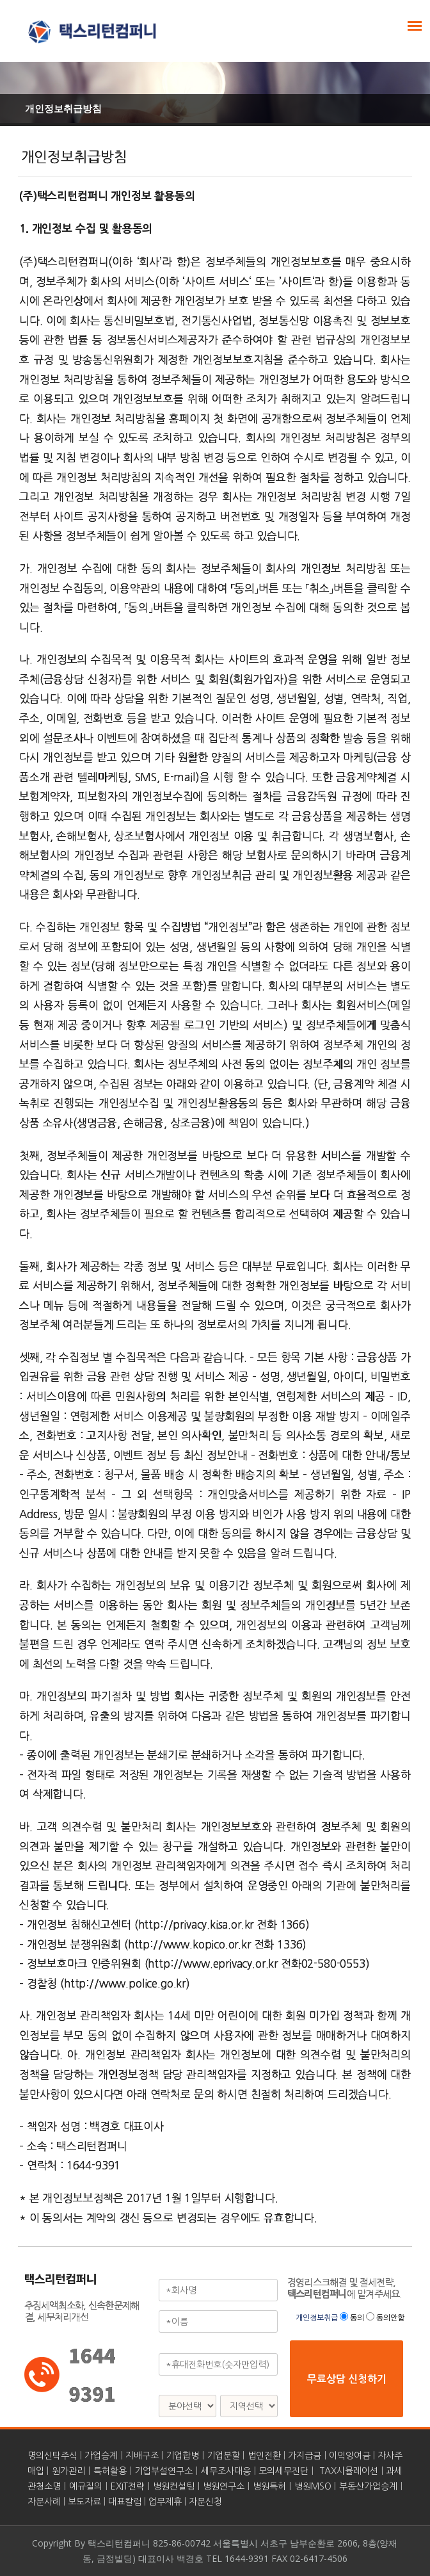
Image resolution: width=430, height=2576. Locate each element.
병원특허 (269, 2486)
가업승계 (101, 2455)
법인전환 (264, 2455)
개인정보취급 (318, 2318)
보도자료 (84, 2501)
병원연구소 (223, 2486)
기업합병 (182, 2455)
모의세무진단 (283, 2471)
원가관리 (68, 2471)
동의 (357, 2318)
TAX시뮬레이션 (349, 2471)
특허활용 (110, 2471)
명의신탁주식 (52, 2455)
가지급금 (304, 2455)
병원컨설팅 (174, 2486)
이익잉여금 (349, 2455)
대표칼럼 (124, 2501)
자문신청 (205, 2501)
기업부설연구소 (163, 2471)
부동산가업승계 (368, 2486)
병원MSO (312, 2486)
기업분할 (223, 2455)
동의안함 (390, 2318)
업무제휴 (165, 2501)
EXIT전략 (128, 2486)
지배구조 (142, 2455)
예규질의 (85, 2486)
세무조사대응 (226, 2471)
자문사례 (44, 2501)
